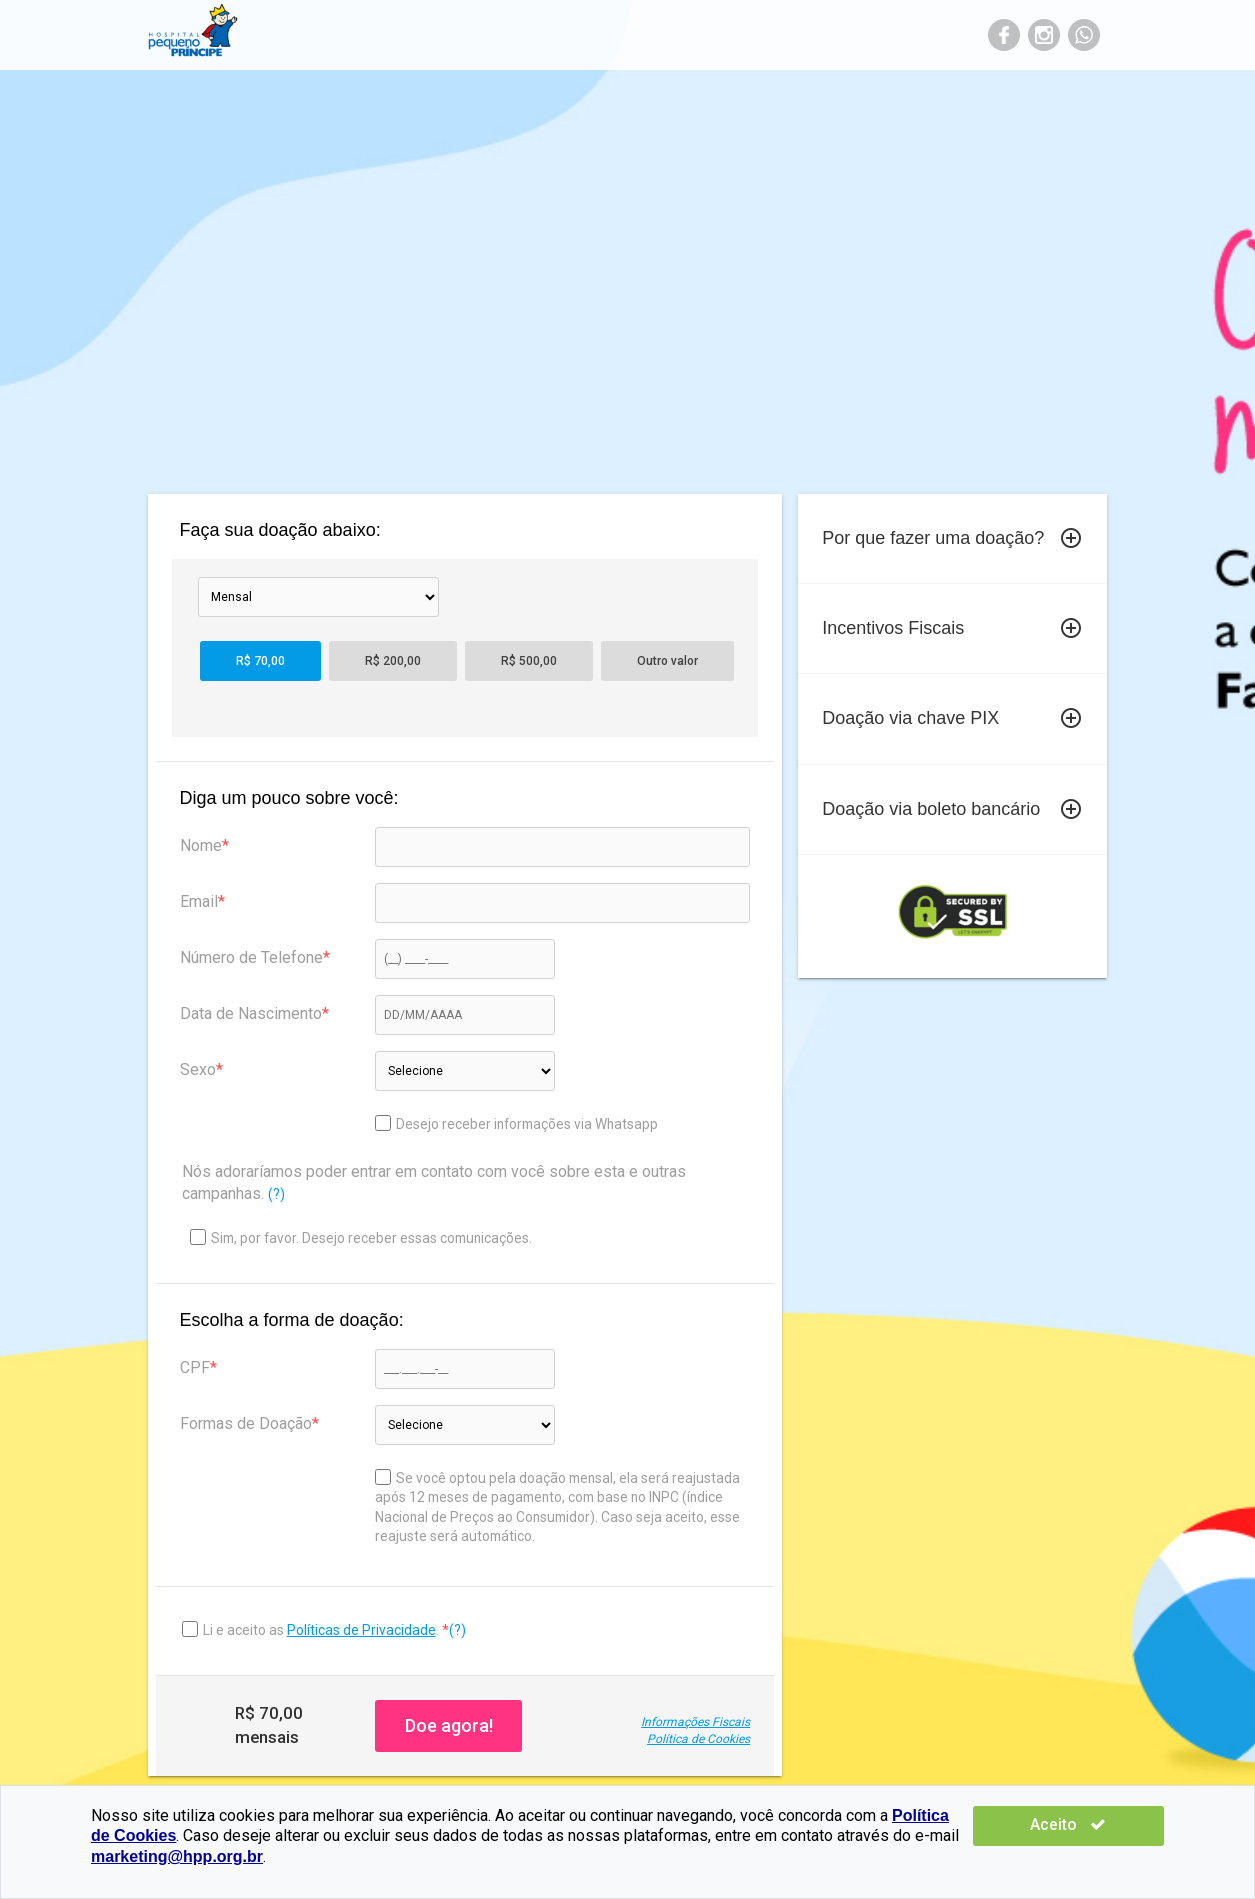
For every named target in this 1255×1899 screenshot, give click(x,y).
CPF (195, 1367)
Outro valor (667, 661)
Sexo (198, 1069)
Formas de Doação (246, 1423)
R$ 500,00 (529, 661)
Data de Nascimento (251, 1013)
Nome (201, 845)
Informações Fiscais (695, 1722)
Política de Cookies (698, 1739)
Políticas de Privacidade (361, 1630)
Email (199, 901)
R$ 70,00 (260, 661)
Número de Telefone (251, 957)
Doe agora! (449, 1725)
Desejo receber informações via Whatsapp (516, 1123)
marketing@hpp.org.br (177, 1856)
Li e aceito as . (322, 1630)
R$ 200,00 (393, 661)
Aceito (1104, 1824)
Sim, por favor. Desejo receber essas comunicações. (361, 1237)
